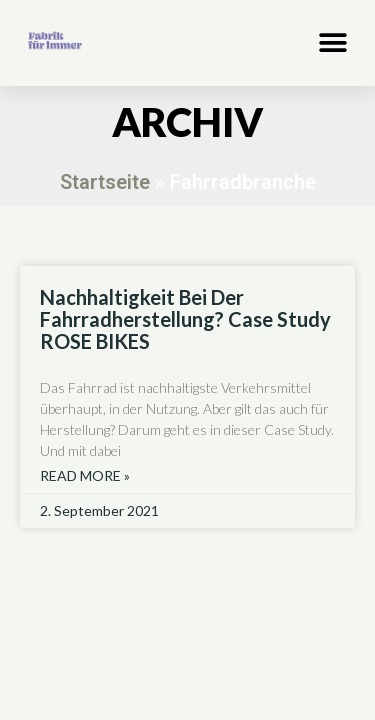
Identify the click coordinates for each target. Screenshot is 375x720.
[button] (332, 42)
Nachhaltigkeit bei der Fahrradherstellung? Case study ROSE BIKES (185, 319)
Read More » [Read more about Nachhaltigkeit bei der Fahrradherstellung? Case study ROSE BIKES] (85, 476)
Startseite (105, 182)
